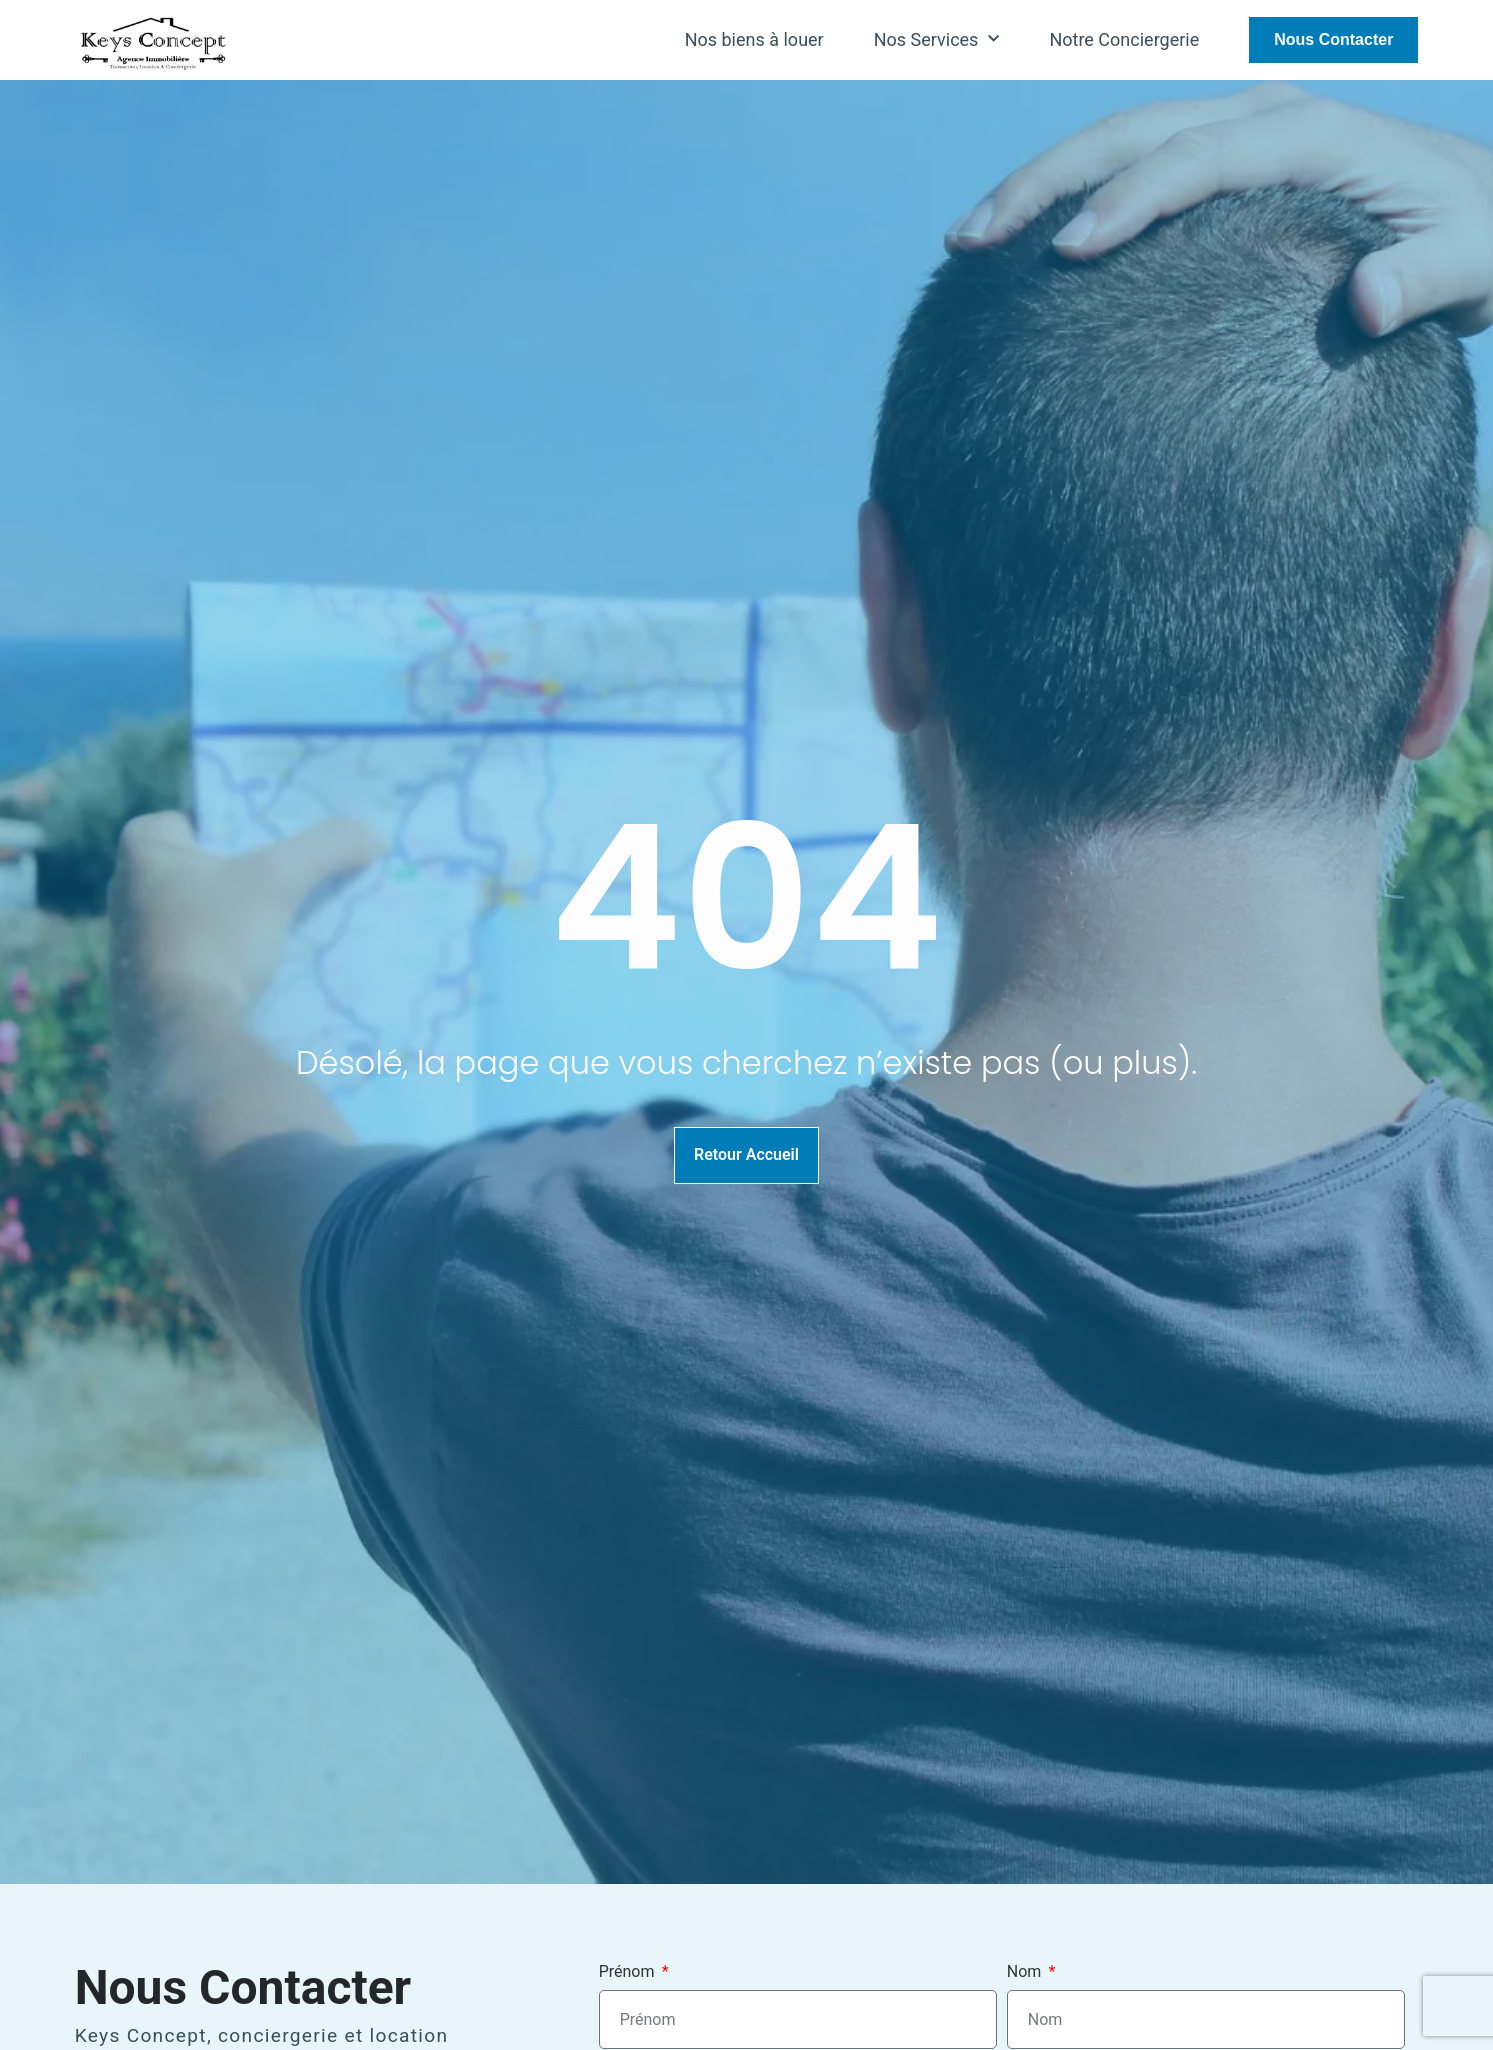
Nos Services (937, 39)
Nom (1026, 1972)
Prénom (629, 1972)
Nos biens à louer (754, 39)
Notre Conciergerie (1124, 39)
